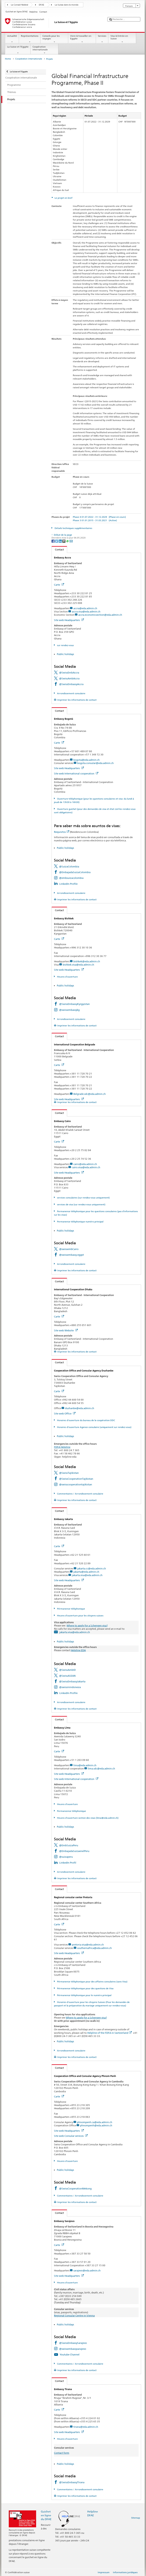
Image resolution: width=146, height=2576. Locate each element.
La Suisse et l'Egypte (17, 49)
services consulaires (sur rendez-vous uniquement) (83, 1197)
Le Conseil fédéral (19, 5)
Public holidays (65, 654)
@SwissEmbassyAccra (71, 684)
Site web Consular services (71, 2135)
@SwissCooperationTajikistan (76, 1478)
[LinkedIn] (60, 540)
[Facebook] (53, 540)
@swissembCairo (69, 1249)
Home (8, 59)
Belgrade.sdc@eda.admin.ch (89, 1093)
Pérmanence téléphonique (70, 1608)
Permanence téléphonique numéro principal (79, 1221)
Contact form (61, 2452)
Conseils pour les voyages (54, 39)
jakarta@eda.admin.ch (86, 1571)
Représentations (29, 39)
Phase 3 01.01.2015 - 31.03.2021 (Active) (95, 520)
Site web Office (64, 1413)
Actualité (12, 39)
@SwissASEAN (67, 1675)
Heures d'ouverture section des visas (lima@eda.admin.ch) (87, 1817)
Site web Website (66, 1330)
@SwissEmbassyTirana (71, 2482)
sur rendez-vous (65, 645)
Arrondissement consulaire (70, 693)
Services (102, 39)
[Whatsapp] (68, 540)
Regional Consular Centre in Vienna (74, 2315)
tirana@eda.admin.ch (85, 2426)
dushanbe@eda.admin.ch (79, 1408)
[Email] (71, 540)
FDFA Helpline (62, 1446)
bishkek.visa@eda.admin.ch (78, 964)
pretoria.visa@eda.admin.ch (88, 1944)
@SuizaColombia (69, 866)
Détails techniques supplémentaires (73, 528)
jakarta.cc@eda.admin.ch (91, 1568)
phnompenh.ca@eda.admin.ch (94, 2122)
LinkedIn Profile (68, 883)
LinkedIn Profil (67, 1862)
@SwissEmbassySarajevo (73, 2342)
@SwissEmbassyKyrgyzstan (74, 1003)
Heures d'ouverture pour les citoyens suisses (79, 1615)
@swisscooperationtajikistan (75, 1484)
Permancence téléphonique (71, 1811)
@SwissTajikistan (69, 1472)
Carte (59, 584)
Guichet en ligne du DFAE (46, 2515)
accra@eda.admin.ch (85, 608)
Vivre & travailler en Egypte (82, 39)
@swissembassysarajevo (72, 2348)
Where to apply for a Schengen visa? (87, 1625)
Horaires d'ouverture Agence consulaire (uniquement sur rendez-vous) (93, 1427)
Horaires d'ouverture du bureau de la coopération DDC (85, 1420)
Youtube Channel (69, 2354)
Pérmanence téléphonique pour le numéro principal (83, 1995)
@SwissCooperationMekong (75, 2188)
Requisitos (61, 831)
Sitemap (135, 2517)
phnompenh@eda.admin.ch (96, 2125)
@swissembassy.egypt (71, 1254)
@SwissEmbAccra (69, 672)
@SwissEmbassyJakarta (72, 1681)
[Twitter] (57, 540)
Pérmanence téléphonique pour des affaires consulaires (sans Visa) (91, 1981)
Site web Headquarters (69, 620)
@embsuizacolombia (71, 877)
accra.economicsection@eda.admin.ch (100, 614)
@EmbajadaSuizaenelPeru (74, 1851)
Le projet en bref (63, 197)
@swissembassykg (69, 1009)
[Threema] (64, 540)
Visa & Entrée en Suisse (122, 39)
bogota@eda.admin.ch (86, 759)
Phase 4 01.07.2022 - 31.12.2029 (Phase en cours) (99, 517)
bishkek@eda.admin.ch (86, 961)
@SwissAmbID (67, 1669)
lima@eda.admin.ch (84, 1765)
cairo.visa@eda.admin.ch (86, 1167)
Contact (58, 549)
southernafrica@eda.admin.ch (94, 1947)
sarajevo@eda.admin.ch (87, 2270)
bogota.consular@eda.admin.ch (95, 763)
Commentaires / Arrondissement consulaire (79, 1493)
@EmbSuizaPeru (68, 1845)
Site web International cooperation (76, 773)
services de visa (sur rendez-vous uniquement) (80, 1204)
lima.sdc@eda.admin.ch (101, 1768)
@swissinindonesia (70, 1687)
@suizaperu (66, 1856)
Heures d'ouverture (67, 976)
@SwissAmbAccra (69, 678)
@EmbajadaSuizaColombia (74, 872)
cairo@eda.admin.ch (85, 1164)
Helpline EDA (78, 1650)
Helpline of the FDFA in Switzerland (109, 2032)
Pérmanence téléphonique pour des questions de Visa (84, 1988)
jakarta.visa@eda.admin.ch (87, 1575)
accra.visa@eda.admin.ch (86, 611)
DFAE (41, 5)
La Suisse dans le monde (66, 5)
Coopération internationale (44, 49)
